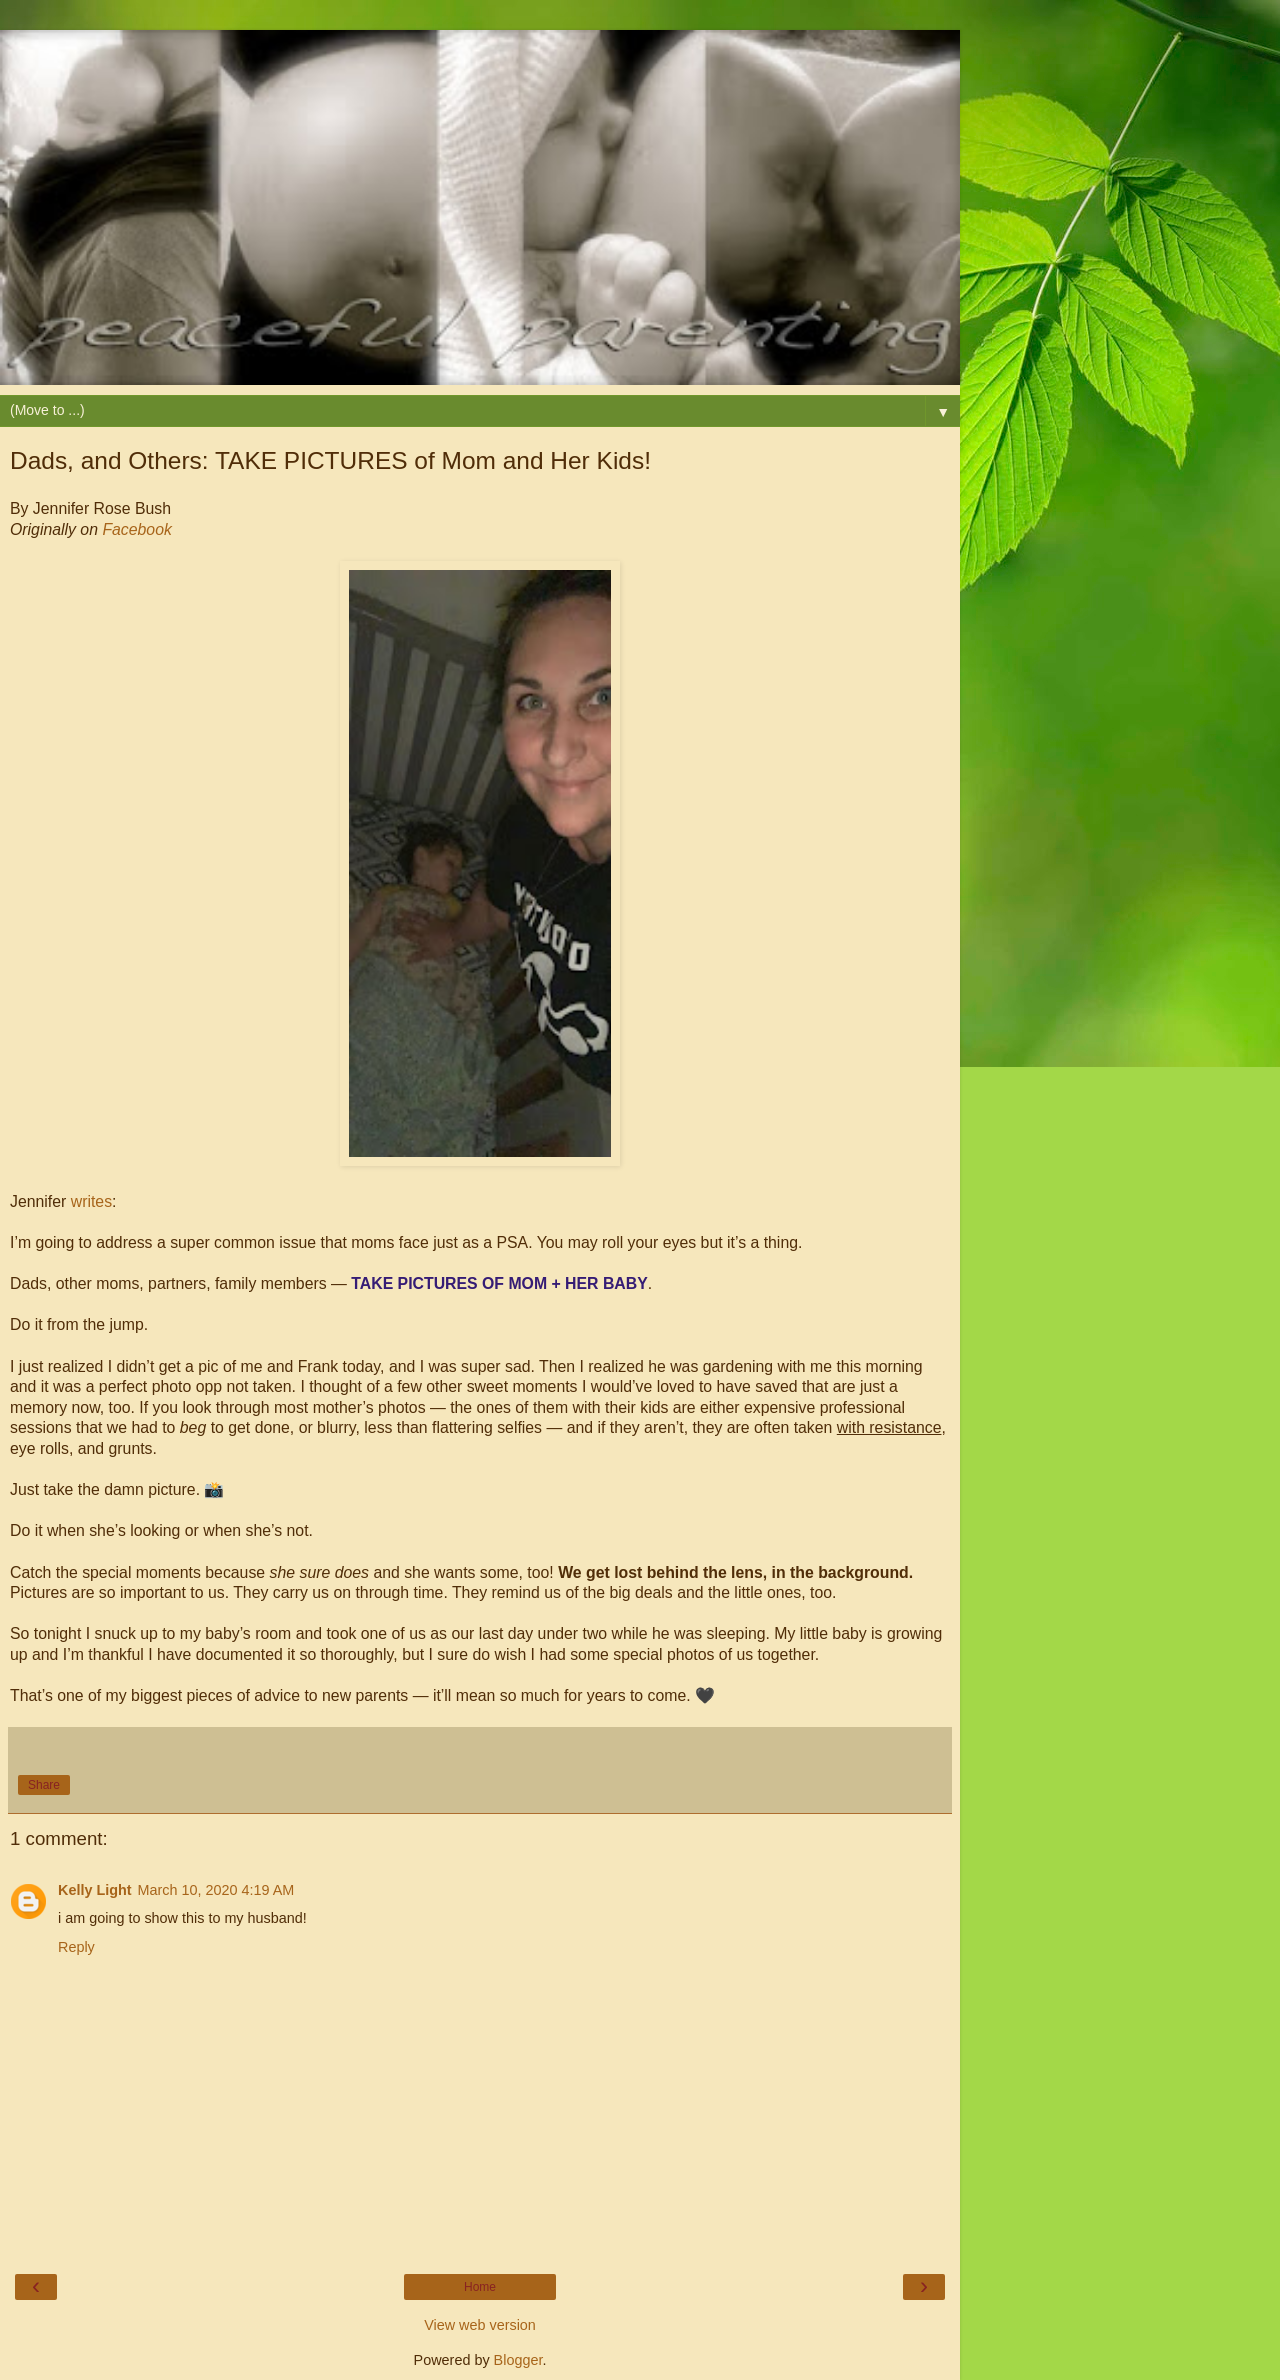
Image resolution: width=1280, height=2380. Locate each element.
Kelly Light (95, 1890)
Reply (76, 1947)
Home (480, 2287)
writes (91, 1201)
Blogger (518, 2360)
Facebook (137, 529)
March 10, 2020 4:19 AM (216, 1890)
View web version (480, 2325)
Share (44, 1785)
